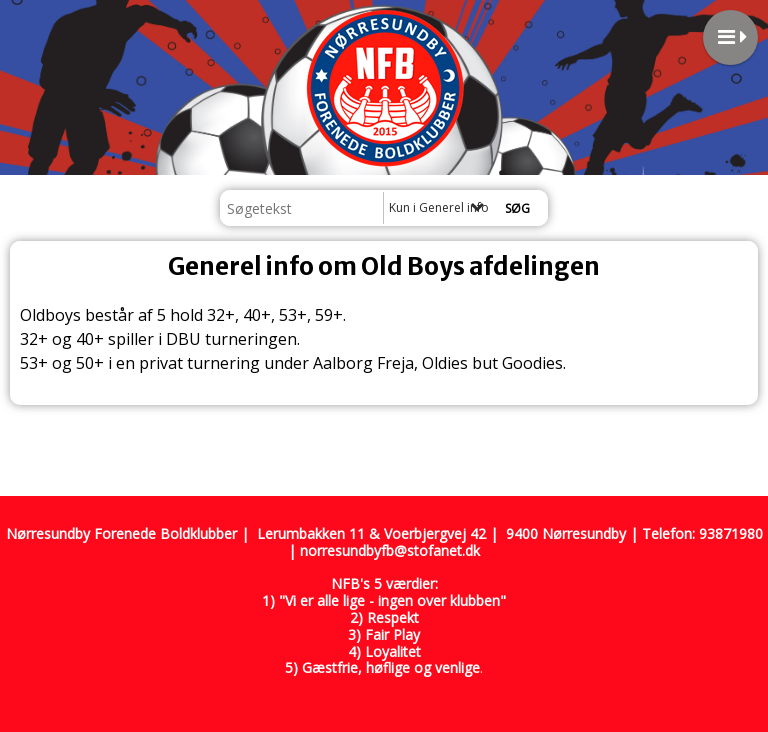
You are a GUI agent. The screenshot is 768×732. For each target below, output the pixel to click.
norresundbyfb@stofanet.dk (390, 550)
